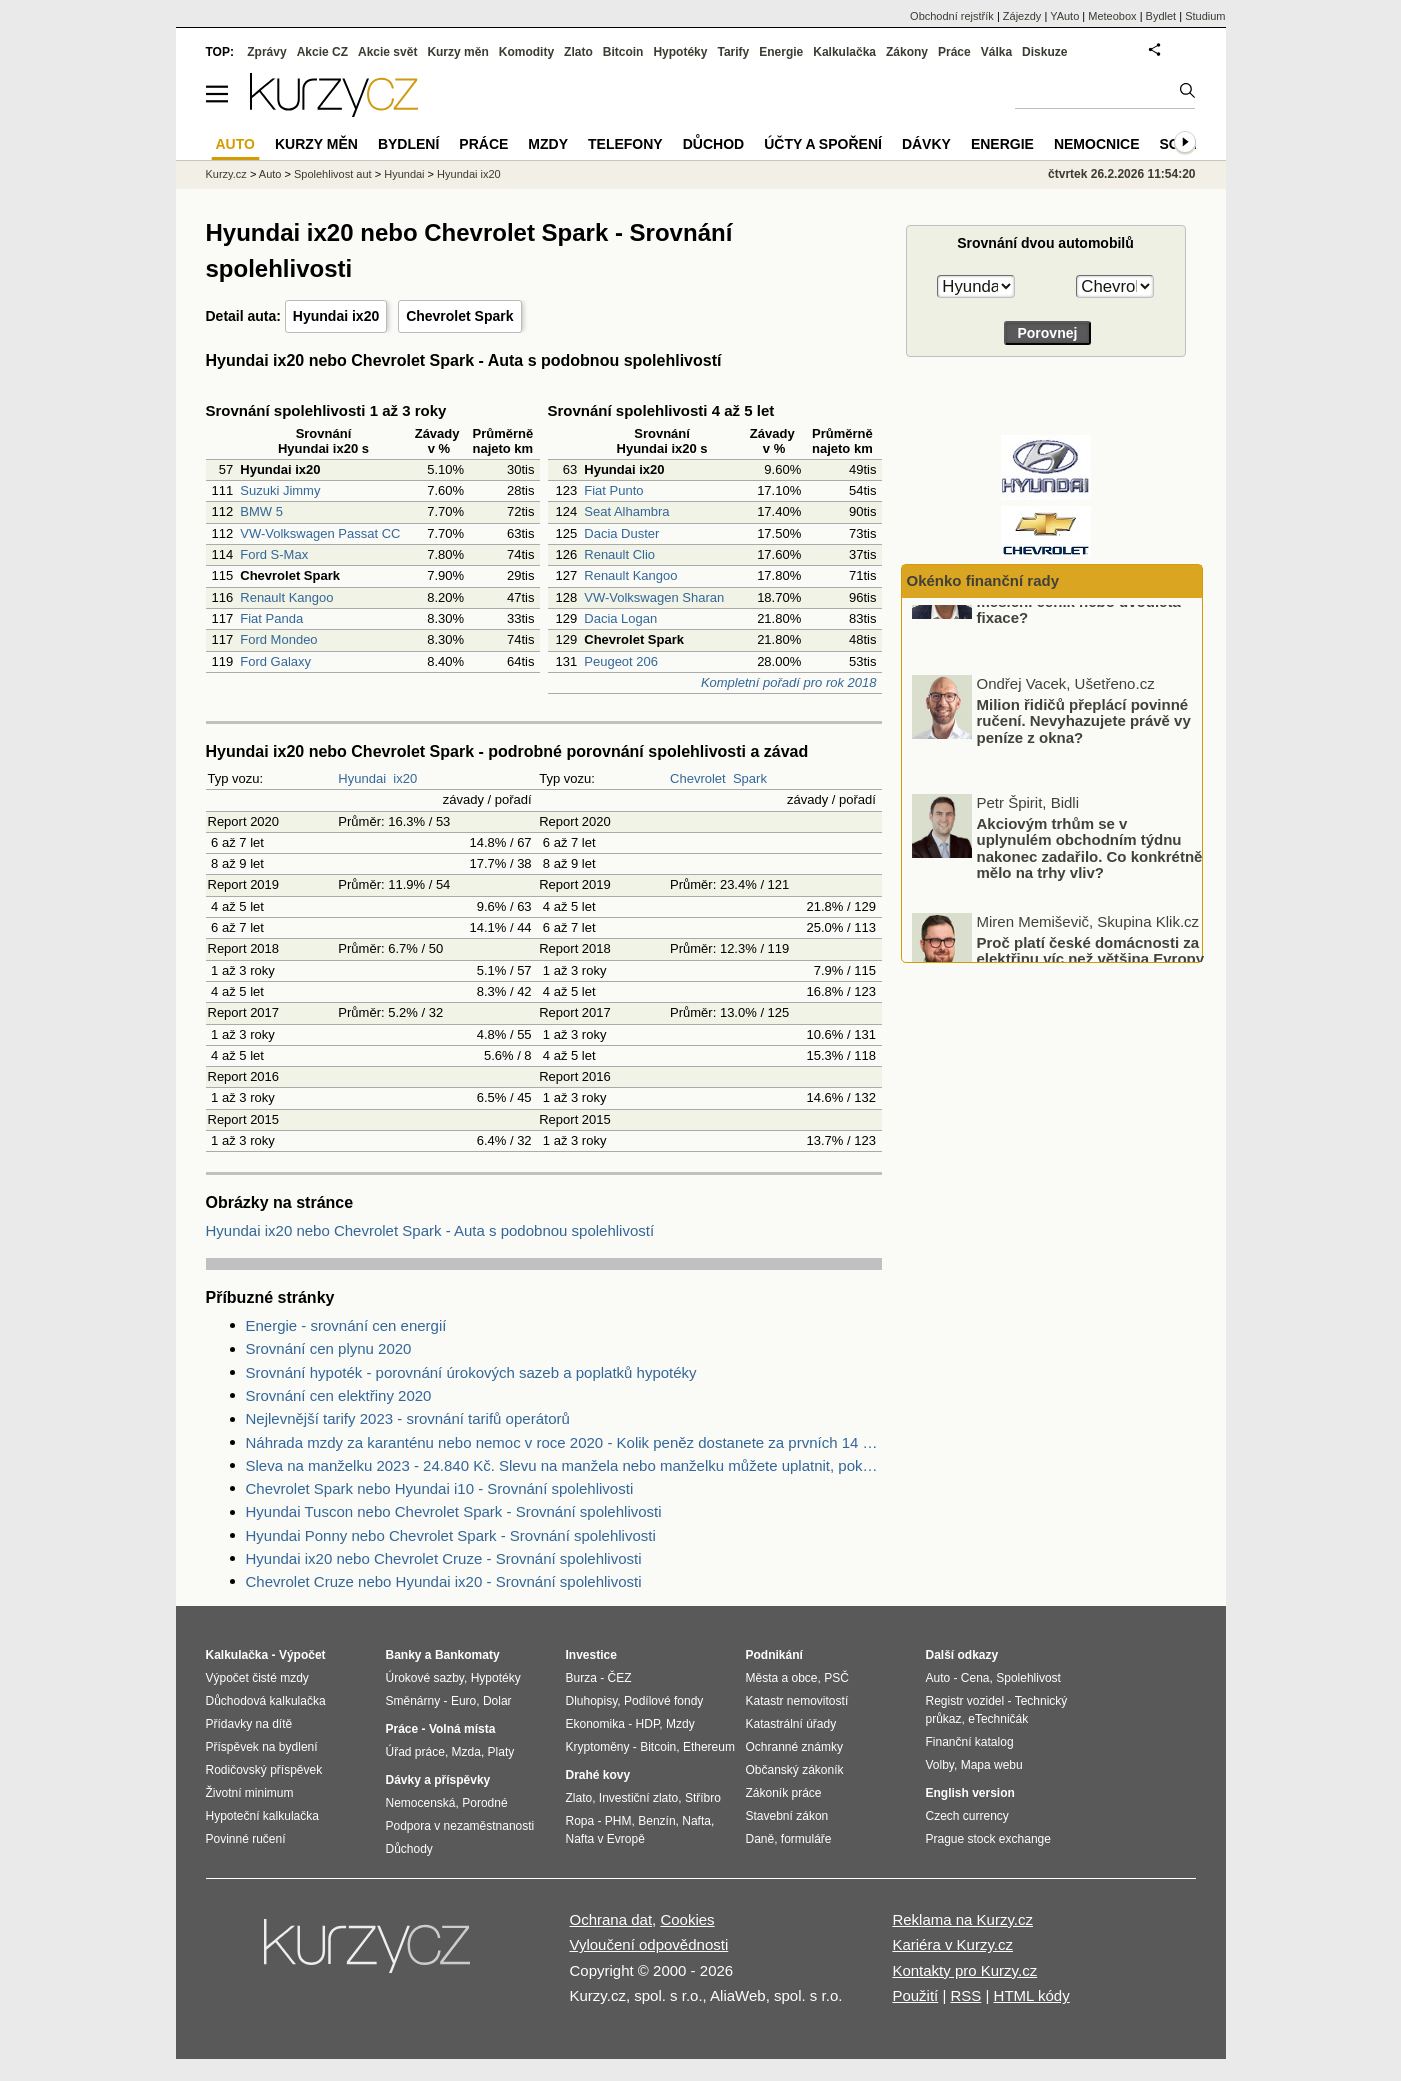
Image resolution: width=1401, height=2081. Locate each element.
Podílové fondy (663, 1701)
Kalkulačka (844, 52)
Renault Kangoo (286, 597)
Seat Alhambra (626, 511)
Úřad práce (415, 1752)
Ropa (580, 1821)
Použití (915, 1995)
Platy (501, 1752)
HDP (648, 1724)
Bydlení (408, 144)
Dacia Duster (621, 533)
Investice (591, 1655)
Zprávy (266, 52)
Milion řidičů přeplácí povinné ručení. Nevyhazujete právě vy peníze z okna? (1084, 773)
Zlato (578, 52)
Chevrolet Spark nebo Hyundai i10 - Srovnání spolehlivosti (440, 1488)
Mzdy (548, 144)
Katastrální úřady (791, 1724)
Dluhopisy (592, 1701)
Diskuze (1044, 52)
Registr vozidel (965, 1701)
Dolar (497, 1701)
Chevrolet (698, 778)
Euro (463, 1701)
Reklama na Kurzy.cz (962, 1919)
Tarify (733, 52)
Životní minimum (250, 1793)
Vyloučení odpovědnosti (649, 1944)
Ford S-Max (274, 554)
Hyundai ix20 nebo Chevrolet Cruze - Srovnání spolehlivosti (444, 1558)
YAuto (1064, 16)
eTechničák (998, 1719)
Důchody (409, 1849)
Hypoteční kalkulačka (262, 1816)
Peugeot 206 (621, 661)
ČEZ (620, 1678)
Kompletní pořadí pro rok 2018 (789, 682)
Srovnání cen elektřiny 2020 (339, 1395)
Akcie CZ (322, 52)
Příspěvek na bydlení (262, 1747)
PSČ (836, 1678)
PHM (618, 1821)
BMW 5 (261, 511)
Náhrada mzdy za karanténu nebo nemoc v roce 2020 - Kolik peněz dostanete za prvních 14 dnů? (564, 1442)
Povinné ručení (246, 1839)
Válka (996, 52)
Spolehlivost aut (333, 174)
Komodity (526, 52)
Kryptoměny (598, 1747)
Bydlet (1161, 16)
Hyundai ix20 (336, 316)
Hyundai (362, 778)
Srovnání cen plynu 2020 (329, 1348)
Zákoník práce (784, 1793)
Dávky (926, 144)
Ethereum (709, 1747)
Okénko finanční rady (983, 580)
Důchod (713, 144)
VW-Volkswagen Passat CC (320, 533)
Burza (581, 1678)
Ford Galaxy (275, 661)
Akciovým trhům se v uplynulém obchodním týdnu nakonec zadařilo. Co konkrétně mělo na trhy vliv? (1090, 900)
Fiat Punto (613, 490)
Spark (750, 778)
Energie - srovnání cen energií (346, 1325)
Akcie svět (387, 52)
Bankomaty (467, 1655)
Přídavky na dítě (249, 1724)
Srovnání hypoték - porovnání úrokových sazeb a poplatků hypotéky (471, 1372)
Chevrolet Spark (459, 316)
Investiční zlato (638, 1798)
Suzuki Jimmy (280, 490)
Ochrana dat (611, 1919)
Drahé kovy (598, 1775)
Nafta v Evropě (605, 1839)
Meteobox (1112, 16)
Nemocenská (421, 1803)
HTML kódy (1032, 1995)
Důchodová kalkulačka (266, 1701)
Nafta (696, 1821)
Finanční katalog (970, 1742)
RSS (965, 1995)
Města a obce (782, 1678)
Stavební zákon (787, 1816)
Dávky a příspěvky (438, 1780)
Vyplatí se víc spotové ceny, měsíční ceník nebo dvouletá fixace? (1079, 654)
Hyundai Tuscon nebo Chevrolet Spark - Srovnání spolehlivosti (454, 1511)
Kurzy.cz (226, 174)
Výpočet (302, 1655)
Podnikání (774, 1655)
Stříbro (703, 1798)
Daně (760, 1839)
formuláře (806, 1839)
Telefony (625, 144)
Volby (940, 1765)
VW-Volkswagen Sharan (654, 597)
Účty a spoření (823, 144)
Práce (954, 52)
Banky (404, 1655)
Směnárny (413, 1701)
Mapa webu (992, 1765)
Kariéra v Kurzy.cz (952, 1944)
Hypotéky (680, 52)
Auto (270, 174)
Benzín (656, 1821)
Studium (1205, 16)
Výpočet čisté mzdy (257, 1678)
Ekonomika (595, 1724)
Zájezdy (1022, 16)
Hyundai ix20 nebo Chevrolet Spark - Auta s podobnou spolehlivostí (430, 1230)
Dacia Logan (620, 618)
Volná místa (462, 1729)
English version (970, 1793)
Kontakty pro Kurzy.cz (964, 1970)
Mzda (466, 1752)
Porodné (484, 1803)
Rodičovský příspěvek (264, 1770)
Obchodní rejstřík (952, 16)
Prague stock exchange (988, 1839)
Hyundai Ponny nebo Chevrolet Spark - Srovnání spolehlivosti (451, 1535)
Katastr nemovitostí (797, 1701)
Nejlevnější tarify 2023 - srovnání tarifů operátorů (408, 1418)
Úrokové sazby (425, 1678)
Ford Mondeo (278, 639)
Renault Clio (619, 554)
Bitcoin (623, 52)
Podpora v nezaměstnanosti (460, 1826)
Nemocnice (1097, 144)
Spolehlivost (1028, 1678)
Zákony (907, 52)
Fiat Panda (271, 618)
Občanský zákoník (795, 1770)
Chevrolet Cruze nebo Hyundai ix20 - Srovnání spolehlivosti (444, 1581)
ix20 (405, 778)
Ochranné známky (794, 1747)
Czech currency (967, 1816)
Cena (975, 1678)
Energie (781, 52)
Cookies (687, 1919)
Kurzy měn (457, 52)
